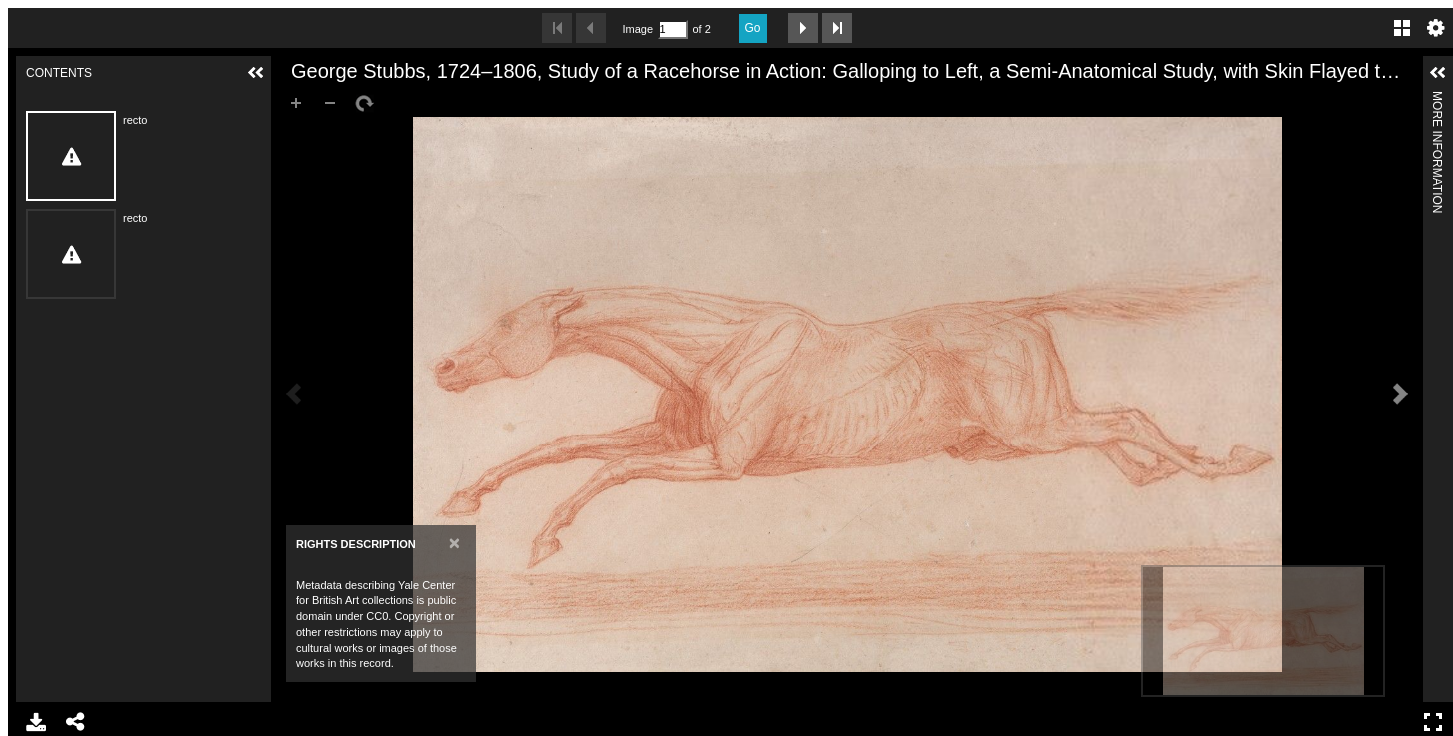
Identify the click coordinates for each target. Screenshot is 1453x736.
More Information (1437, 99)
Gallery (1402, 28)
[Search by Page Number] (673, 29)
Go (753, 28)
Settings (1436, 28)
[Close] (454, 542)
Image (638, 29)
